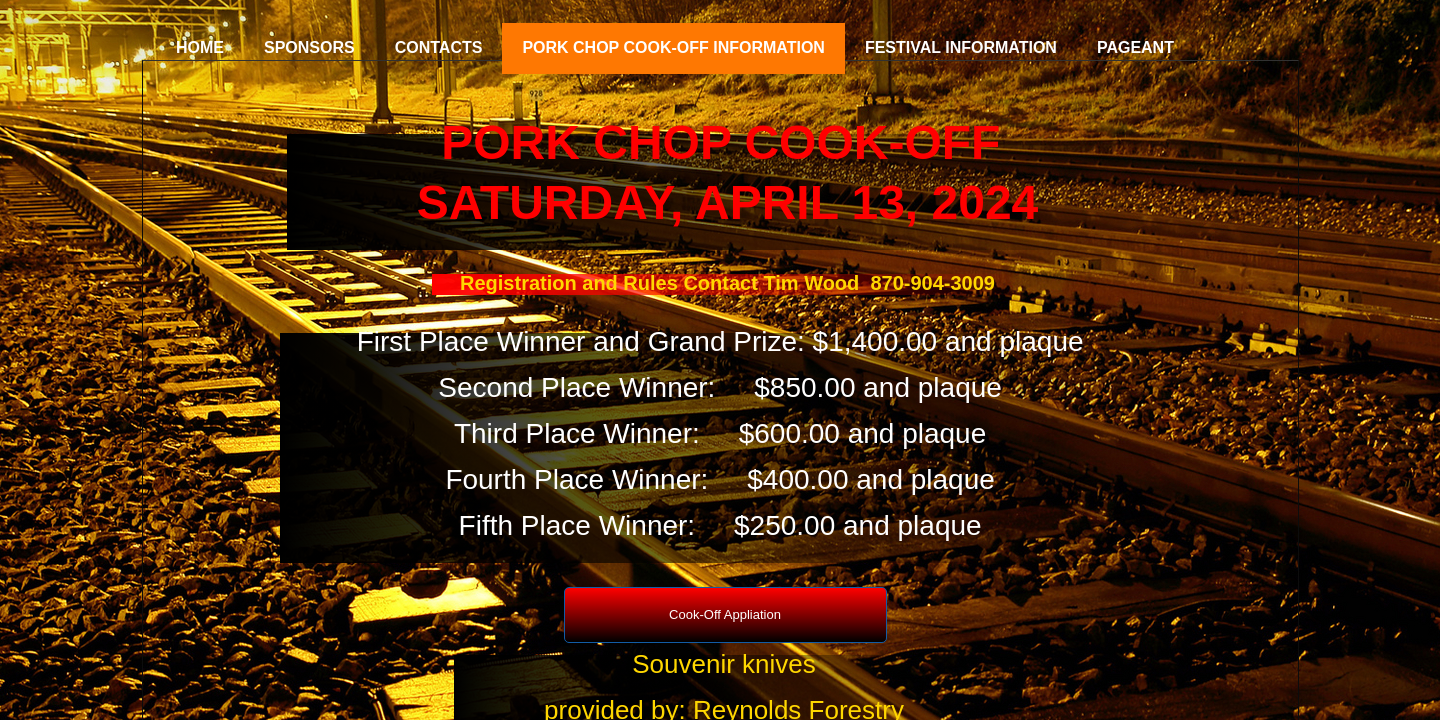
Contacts (439, 47)
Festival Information (961, 47)
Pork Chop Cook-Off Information (673, 47)
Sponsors (309, 47)
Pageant (1135, 47)
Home (200, 47)
